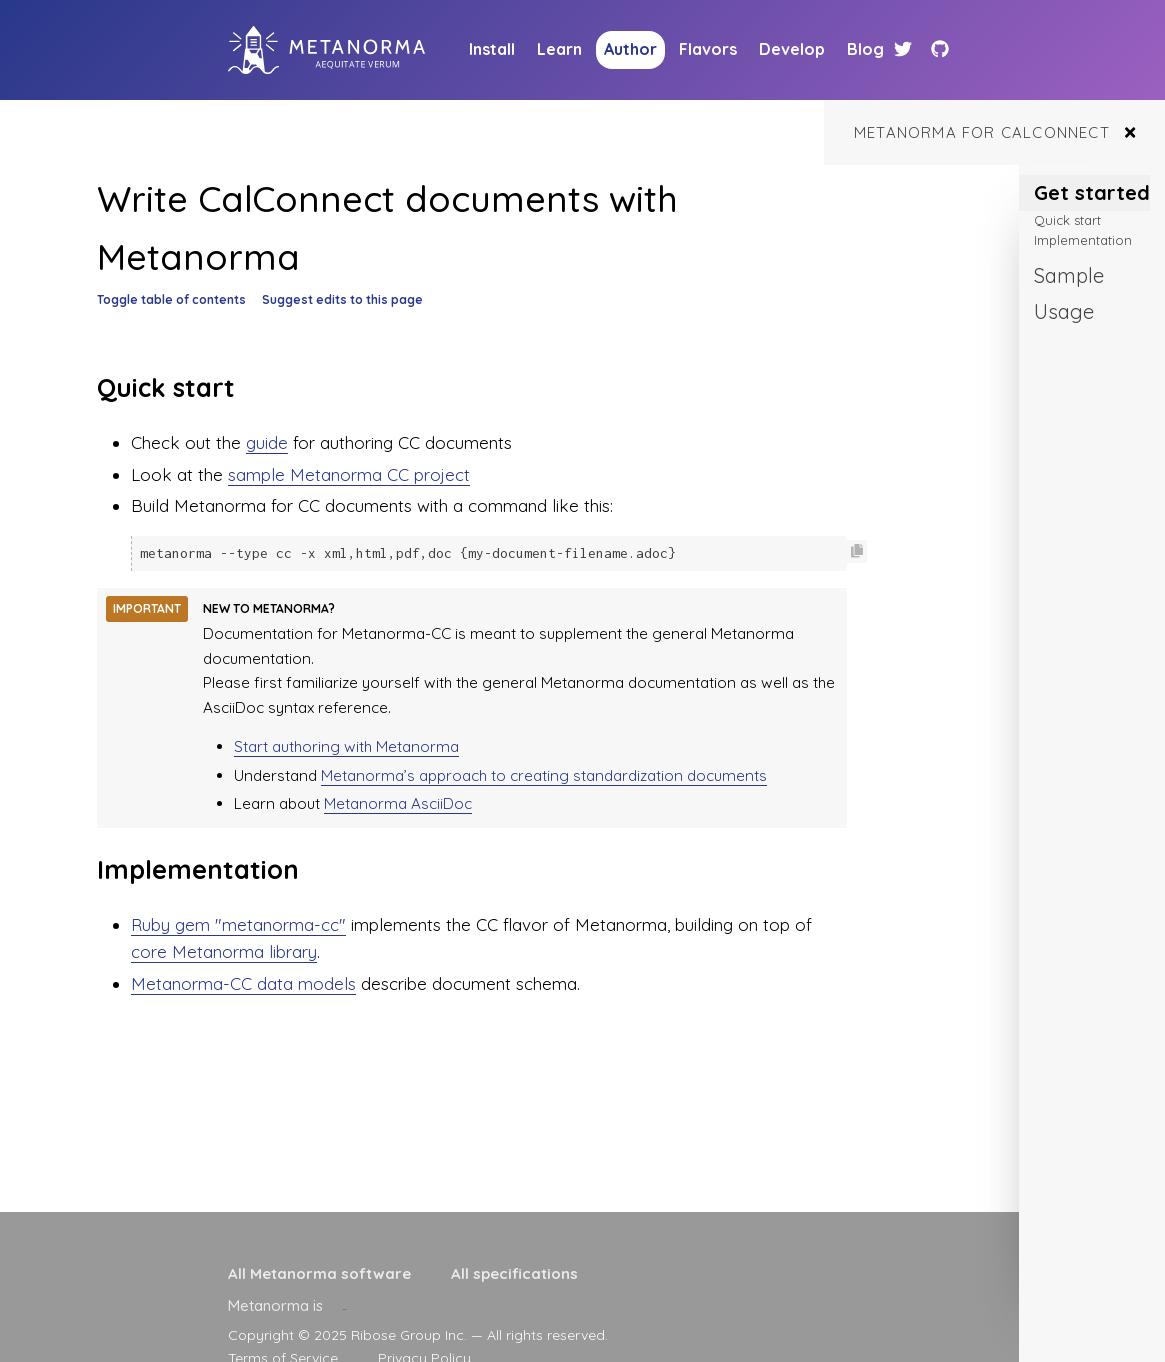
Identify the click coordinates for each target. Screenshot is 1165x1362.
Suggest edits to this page (342, 299)
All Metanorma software (319, 1273)
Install (492, 49)
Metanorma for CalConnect (982, 132)
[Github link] (940, 49)
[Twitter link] (905, 49)
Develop (792, 49)
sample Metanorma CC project (349, 474)
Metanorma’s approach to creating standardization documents (544, 774)
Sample (1069, 275)
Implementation (1083, 240)
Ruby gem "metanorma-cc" (238, 923)
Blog (865, 49)
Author (630, 49)
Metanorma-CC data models (243, 982)
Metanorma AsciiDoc (398, 802)
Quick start (1067, 220)
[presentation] (345, 1305)
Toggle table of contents (171, 299)
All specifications (514, 1273)
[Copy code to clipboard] (857, 551)
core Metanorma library (224, 950)
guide (267, 442)
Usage (1064, 311)
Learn (559, 49)
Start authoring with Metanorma (346, 745)
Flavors (708, 49)
